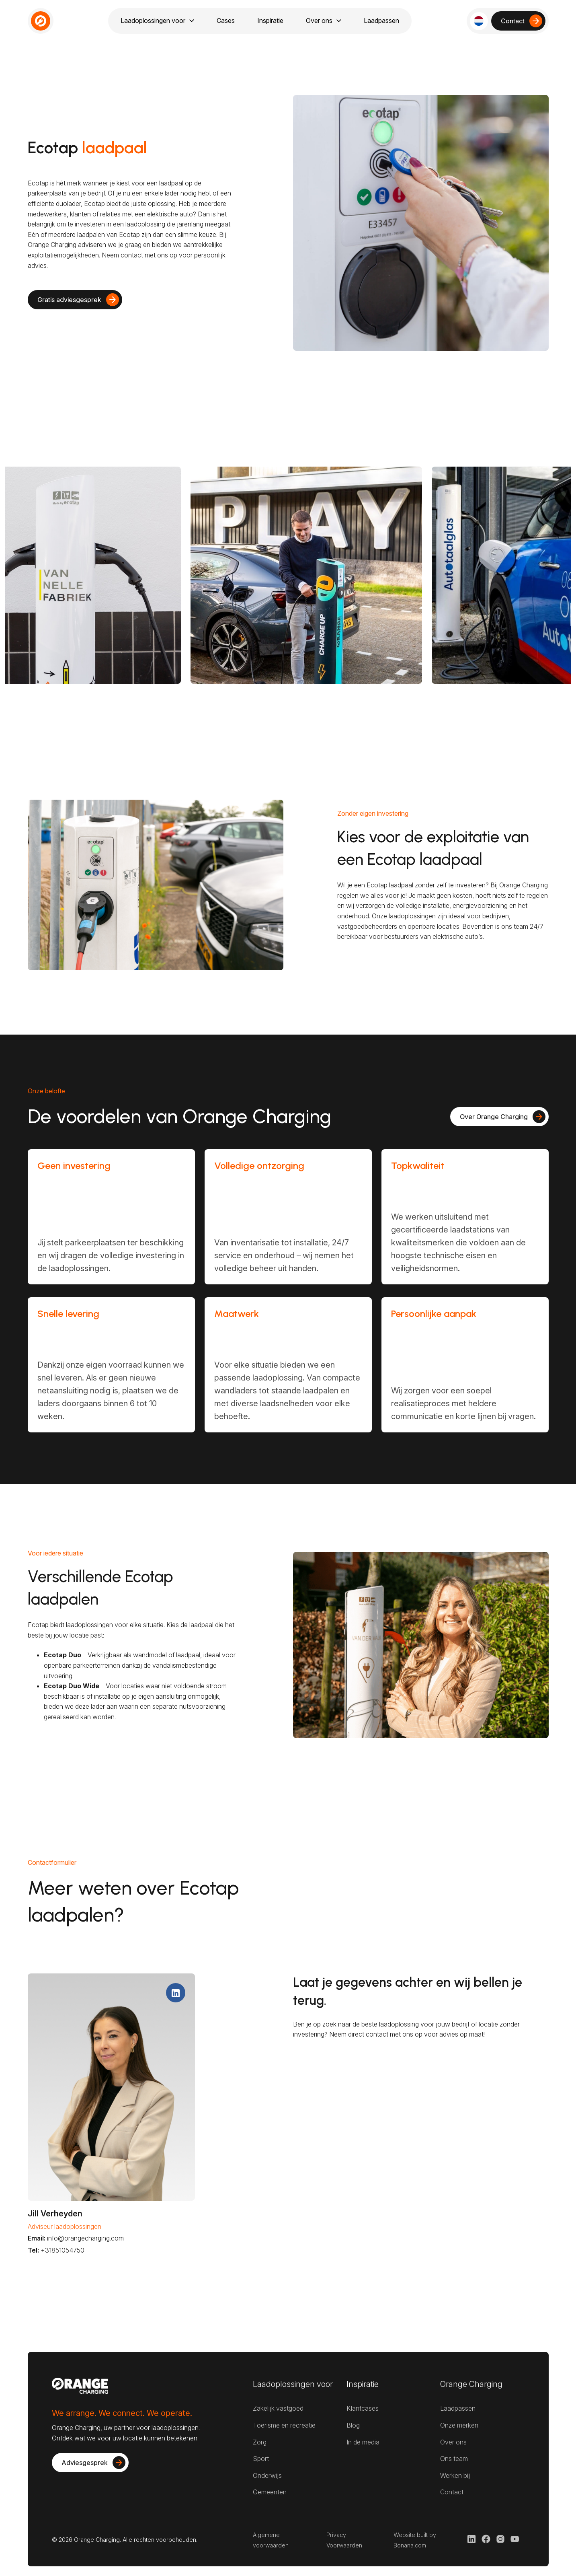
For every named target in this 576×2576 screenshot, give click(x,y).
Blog (353, 2425)
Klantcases (362, 2408)
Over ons (453, 2442)
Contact (451, 2492)
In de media (362, 2442)
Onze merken (459, 2425)
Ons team (454, 2459)
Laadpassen (458, 2408)
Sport (261, 2459)
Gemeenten (270, 2492)
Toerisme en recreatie (284, 2425)
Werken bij (455, 2475)
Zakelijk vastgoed (278, 2408)
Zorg (259, 2442)
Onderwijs (267, 2475)
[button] (479, 21)
